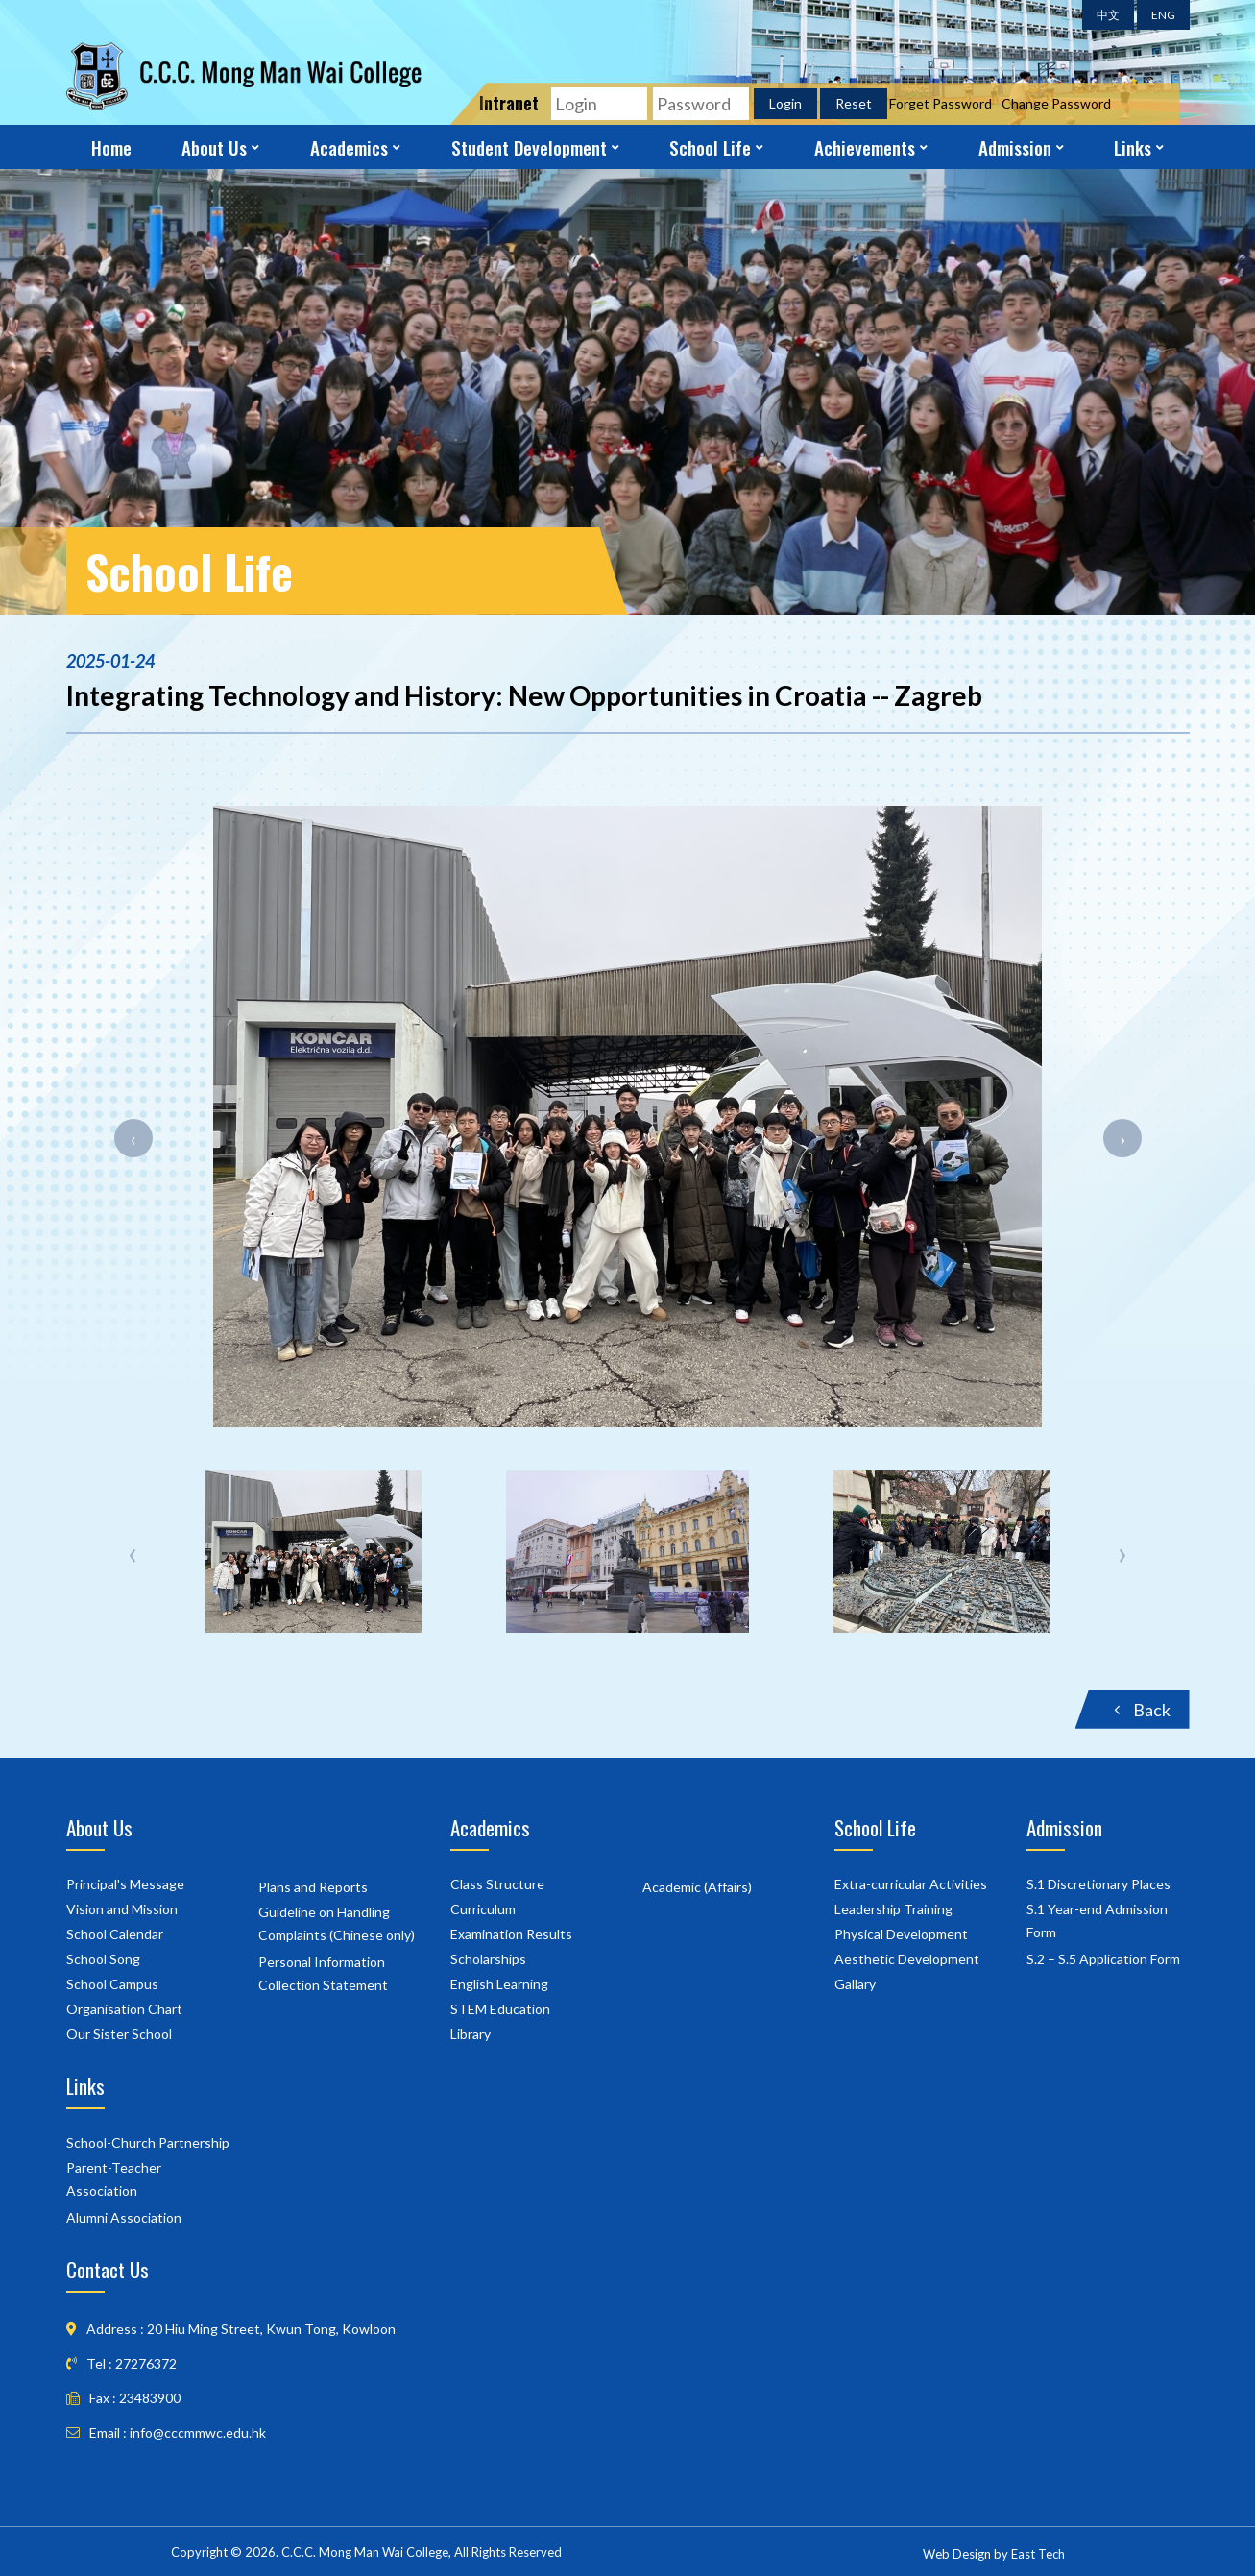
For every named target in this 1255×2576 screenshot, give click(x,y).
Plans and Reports (313, 1887)
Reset (853, 103)
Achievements (864, 147)
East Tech (1038, 2554)
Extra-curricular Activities (910, 1884)
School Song (103, 1959)
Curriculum (483, 1909)
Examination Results (511, 1934)
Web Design (957, 2554)
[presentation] (133, 1138)
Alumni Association (123, 2217)
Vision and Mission (122, 1909)
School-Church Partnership (147, 2142)
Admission (1014, 147)
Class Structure (497, 1884)
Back (1142, 1709)
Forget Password (940, 103)
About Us (214, 147)
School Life (710, 147)
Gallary (855, 1984)
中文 (1108, 15)
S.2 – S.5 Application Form (1103, 1959)
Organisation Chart (124, 2009)
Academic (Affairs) (697, 1887)
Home (111, 147)
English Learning (499, 1984)
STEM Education (500, 2009)
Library (470, 2034)
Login (785, 103)
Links (1132, 147)
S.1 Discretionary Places (1098, 1884)
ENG (1163, 15)
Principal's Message (125, 1884)
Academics (349, 147)
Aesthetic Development (906, 1959)
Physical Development (901, 1934)
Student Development (529, 147)
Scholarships (488, 1959)
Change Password (1056, 103)
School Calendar (114, 1934)
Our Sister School (119, 2034)
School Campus (112, 1984)
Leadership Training (893, 1909)
